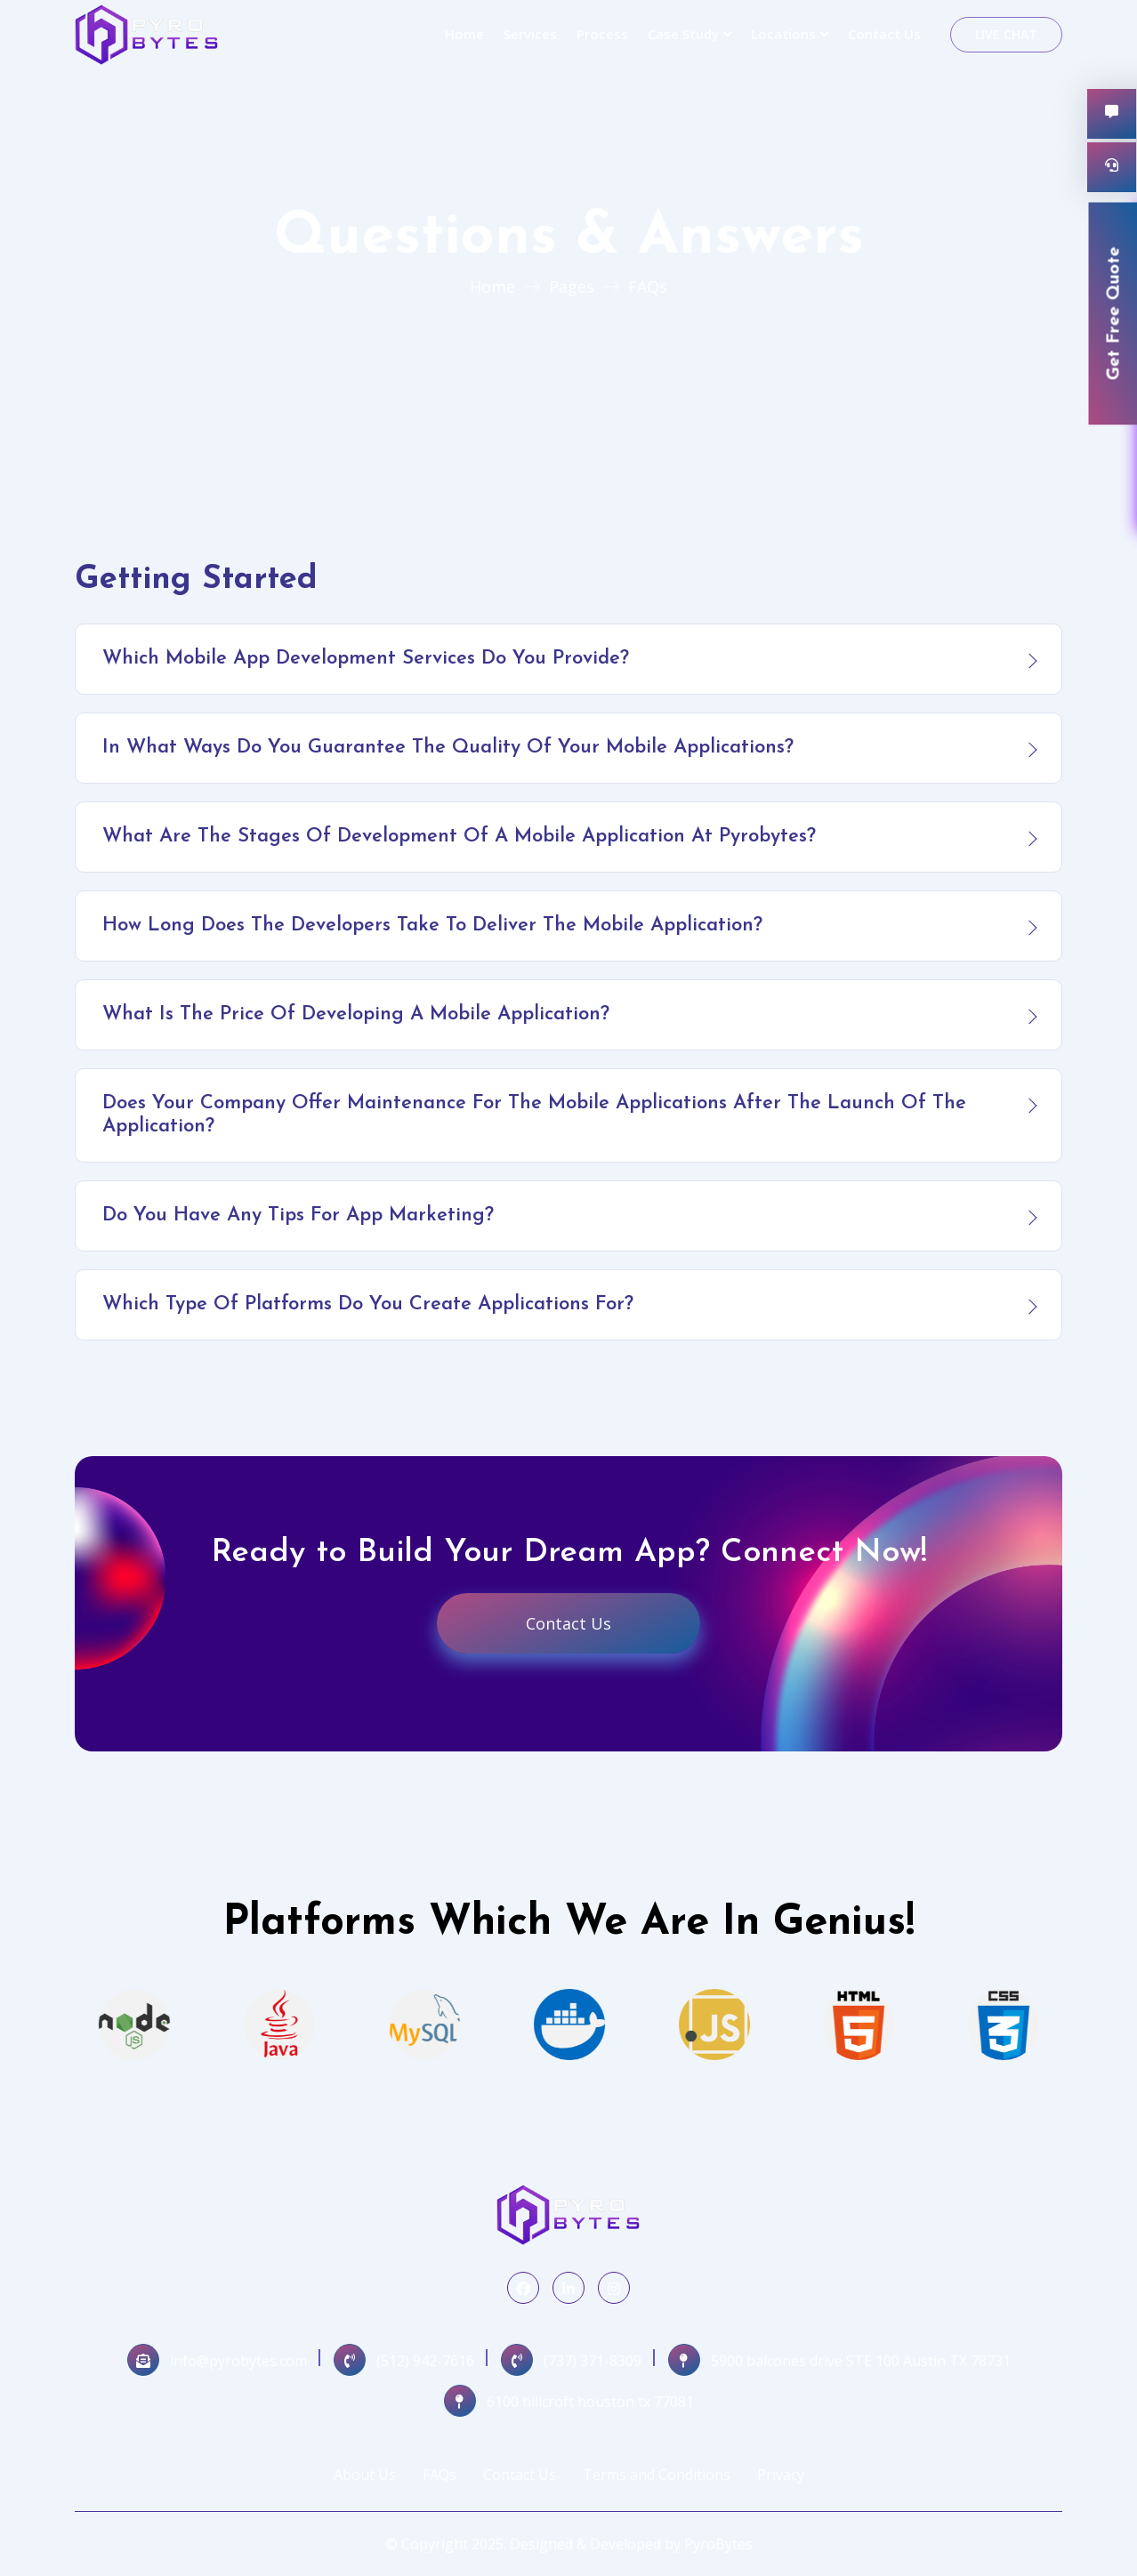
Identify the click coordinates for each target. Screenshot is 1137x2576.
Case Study (683, 34)
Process (602, 34)
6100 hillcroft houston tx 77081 (590, 2401)
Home (464, 34)
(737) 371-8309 (592, 2361)
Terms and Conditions (656, 2474)
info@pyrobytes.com (238, 2361)
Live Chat (1006, 34)
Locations (783, 34)
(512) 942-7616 (425, 2361)
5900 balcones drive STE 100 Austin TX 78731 (861, 2361)
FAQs (439, 2474)
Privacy (780, 2474)
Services (530, 34)
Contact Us (884, 34)
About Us (365, 2474)
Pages (571, 286)
